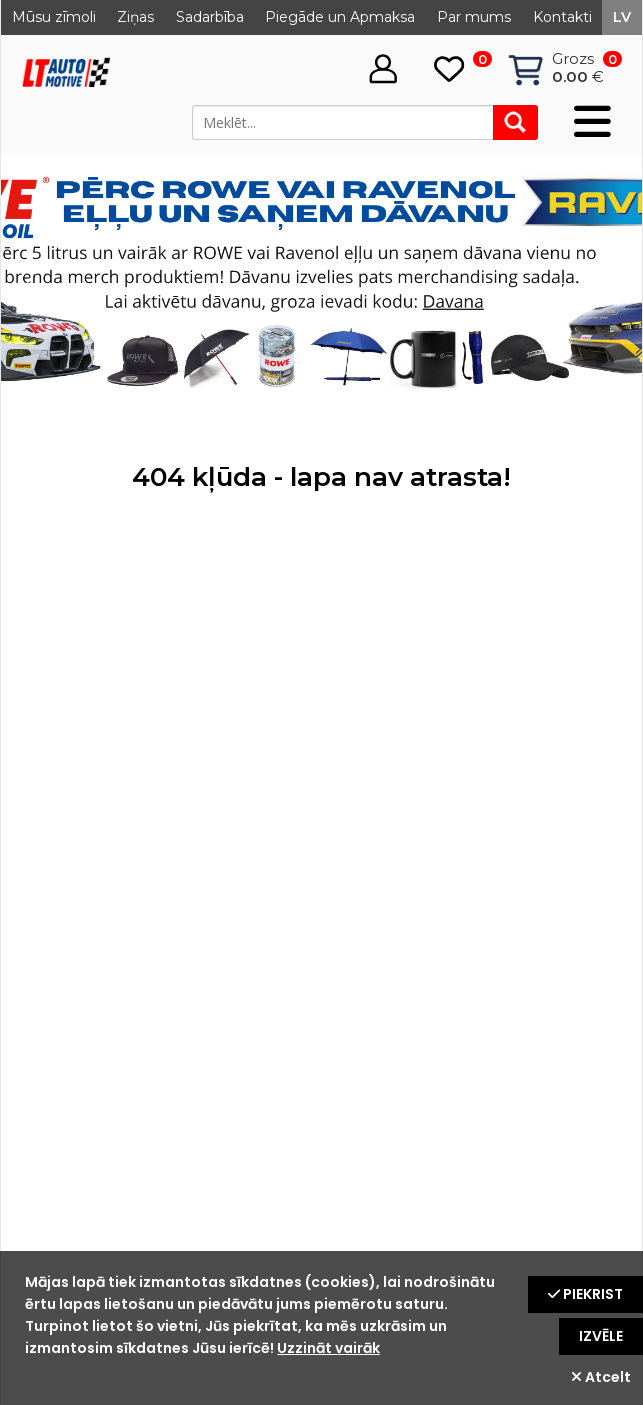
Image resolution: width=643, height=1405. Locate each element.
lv (622, 17)
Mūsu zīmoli (54, 17)
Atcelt (601, 1377)
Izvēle (601, 1336)
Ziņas (135, 17)
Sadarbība (210, 17)
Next (606, 284)
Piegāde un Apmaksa (340, 17)
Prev (37, 284)
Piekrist (585, 1294)
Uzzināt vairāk (328, 1348)
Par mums (474, 17)
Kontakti (562, 17)
